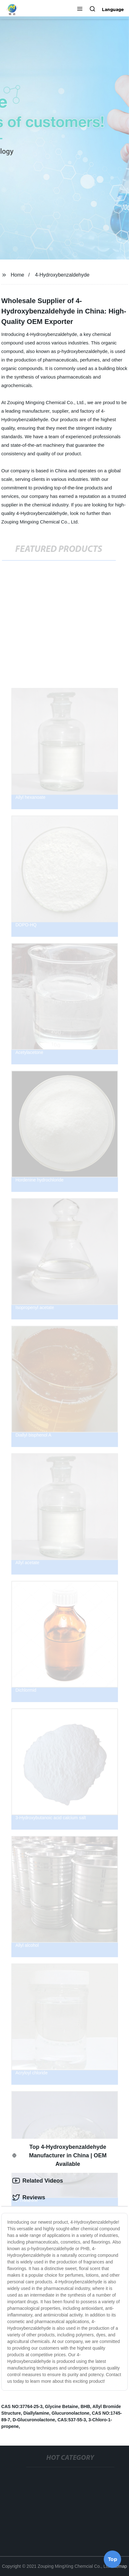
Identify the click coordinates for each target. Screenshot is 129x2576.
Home (17, 275)
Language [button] (113, 9)
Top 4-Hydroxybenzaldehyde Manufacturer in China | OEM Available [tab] (59, 2155)
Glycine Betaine (61, 2406)
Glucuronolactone (71, 2413)
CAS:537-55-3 (71, 2419)
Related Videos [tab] (37, 2181)
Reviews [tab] (28, 2197)
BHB (85, 2406)
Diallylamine (36, 2413)
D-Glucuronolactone (34, 2419)
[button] (79, 9)
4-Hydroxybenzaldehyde (62, 275)
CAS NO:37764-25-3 (22, 2406)
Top (112, 2559)
